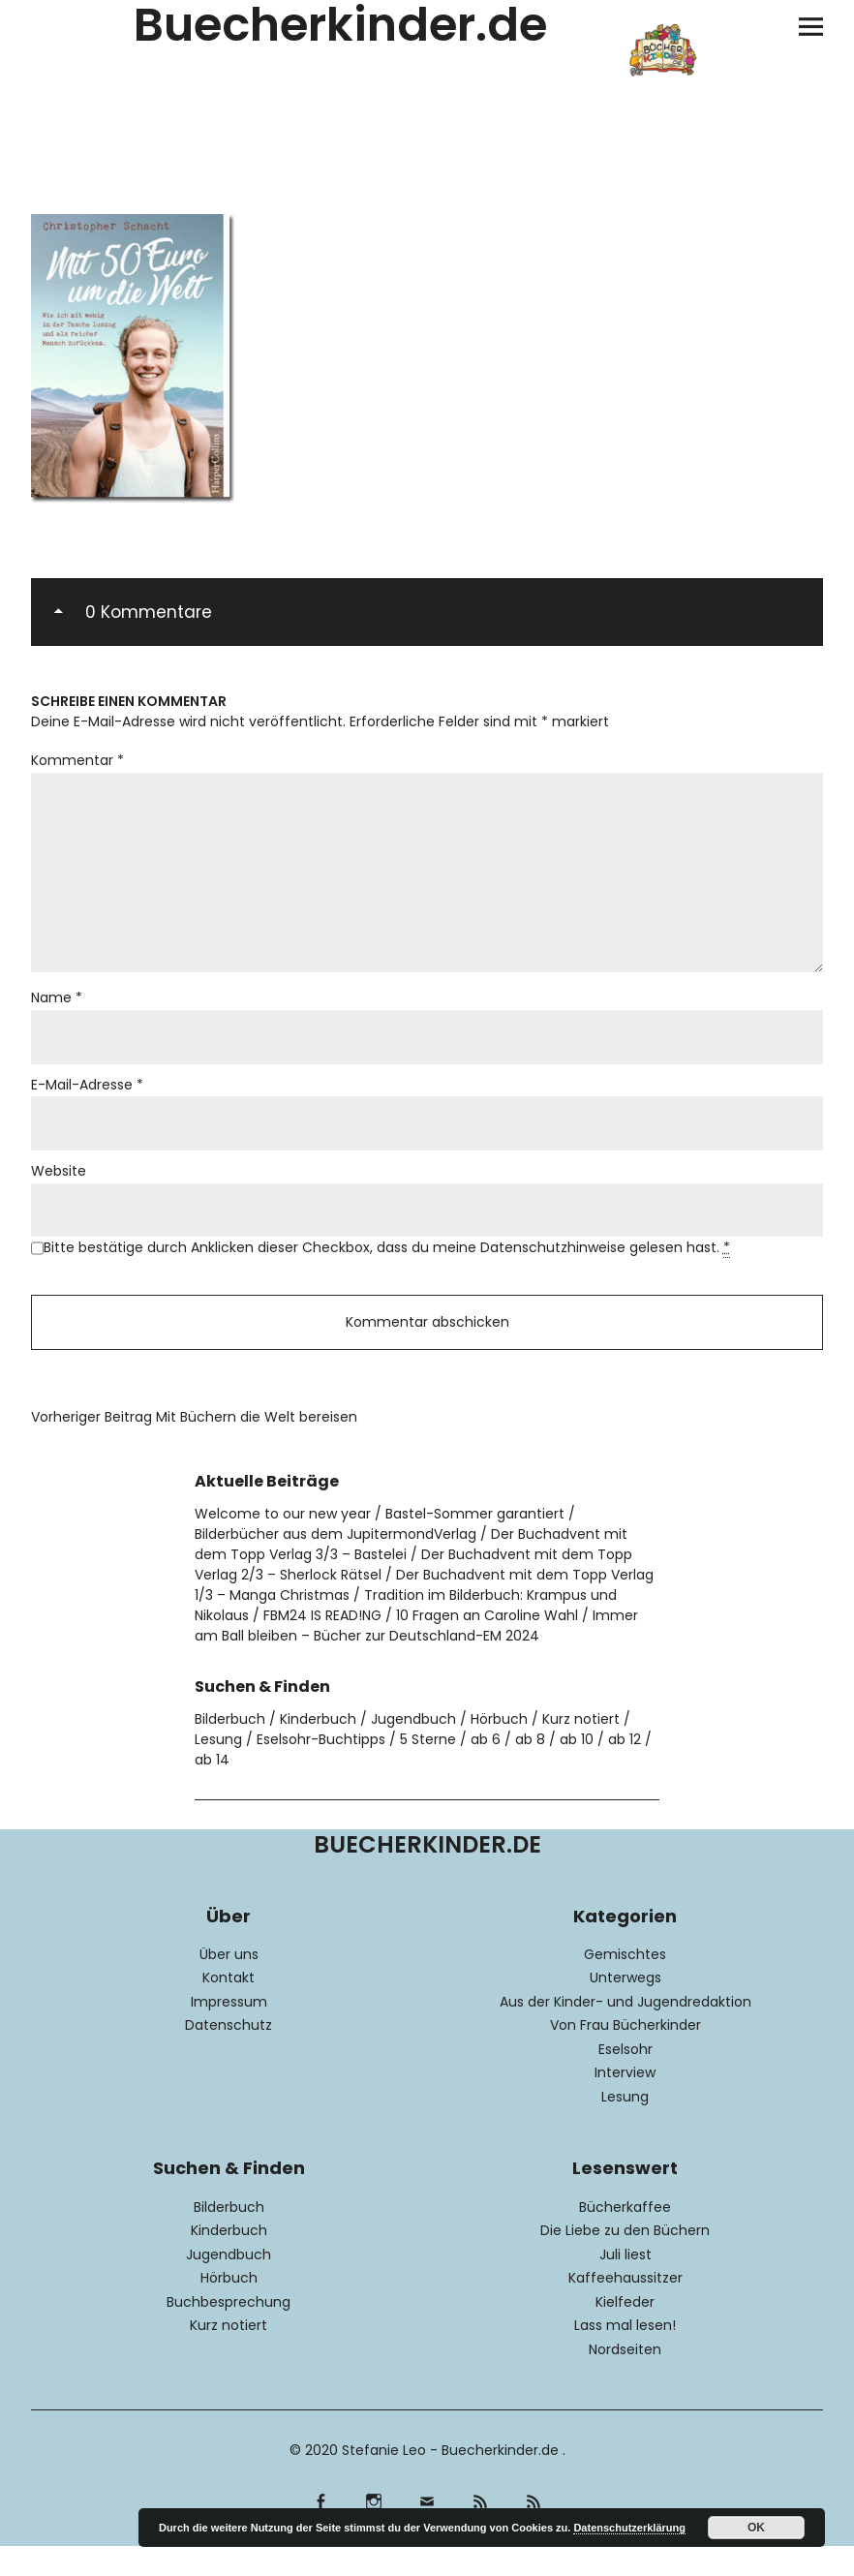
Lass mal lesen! (625, 2356)
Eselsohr (625, 2080)
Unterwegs (625, 2008)
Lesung (218, 1770)
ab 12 (624, 1770)
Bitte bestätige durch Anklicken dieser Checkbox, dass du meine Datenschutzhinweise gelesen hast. (387, 1273)
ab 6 (486, 1770)
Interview (625, 2103)
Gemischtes (625, 1985)
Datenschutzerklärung (629, 2527)
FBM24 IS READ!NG (322, 1646)
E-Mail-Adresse (87, 1105)
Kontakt (228, 2008)
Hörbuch (499, 1750)
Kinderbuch (318, 1750)
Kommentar (77, 761)
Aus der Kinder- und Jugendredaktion (625, 2032)
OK (756, 2527)
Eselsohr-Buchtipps (321, 1770)
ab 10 (577, 1770)
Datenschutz (228, 2056)
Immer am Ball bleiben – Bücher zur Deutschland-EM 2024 (416, 1656)
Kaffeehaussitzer (625, 2308)
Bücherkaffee (625, 2238)
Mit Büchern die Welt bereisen (194, 1448)
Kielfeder (625, 2333)
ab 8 (530, 1770)
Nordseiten (625, 2380)
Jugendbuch (413, 1750)
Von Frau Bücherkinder (625, 2056)
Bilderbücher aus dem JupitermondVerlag (335, 1565)
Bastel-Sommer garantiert (474, 1544)
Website (58, 1194)
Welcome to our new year (283, 1544)
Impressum (229, 2032)
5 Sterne (428, 1770)
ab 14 (212, 1790)
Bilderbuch (230, 1750)
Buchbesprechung (228, 2333)
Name (56, 1016)
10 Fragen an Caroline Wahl (487, 1646)
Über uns (229, 1985)
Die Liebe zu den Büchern (625, 2261)
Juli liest (625, 2285)
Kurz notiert (581, 1750)
